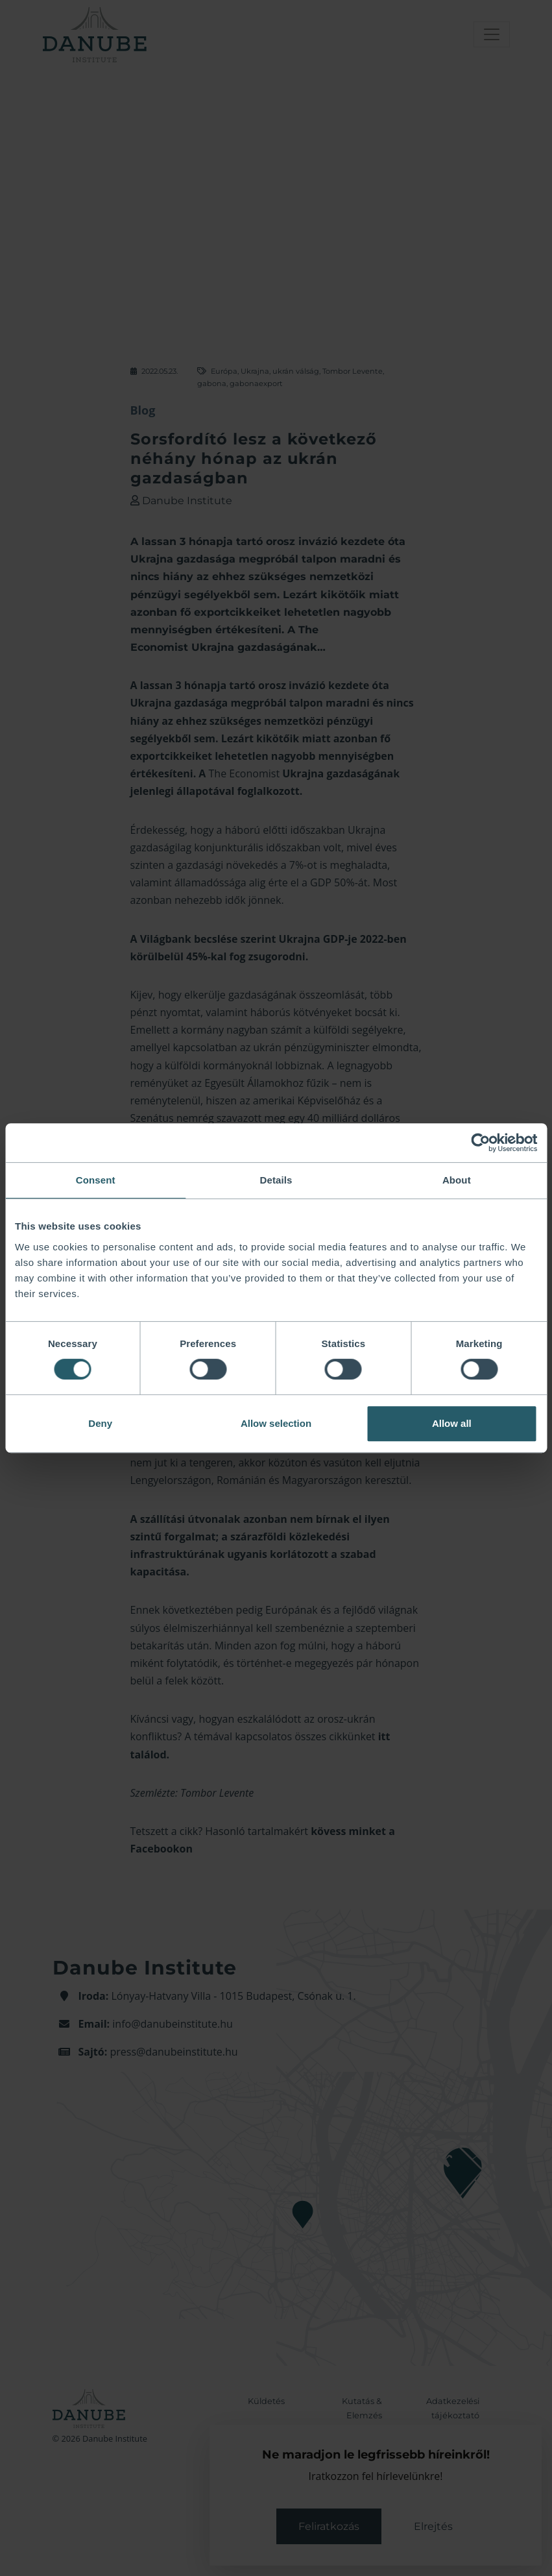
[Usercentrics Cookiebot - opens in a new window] (480, 1142)
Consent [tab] (95, 1179)
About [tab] (456, 1179)
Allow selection (276, 1423)
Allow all (452, 1423)
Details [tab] (276, 1179)
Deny (100, 1423)
